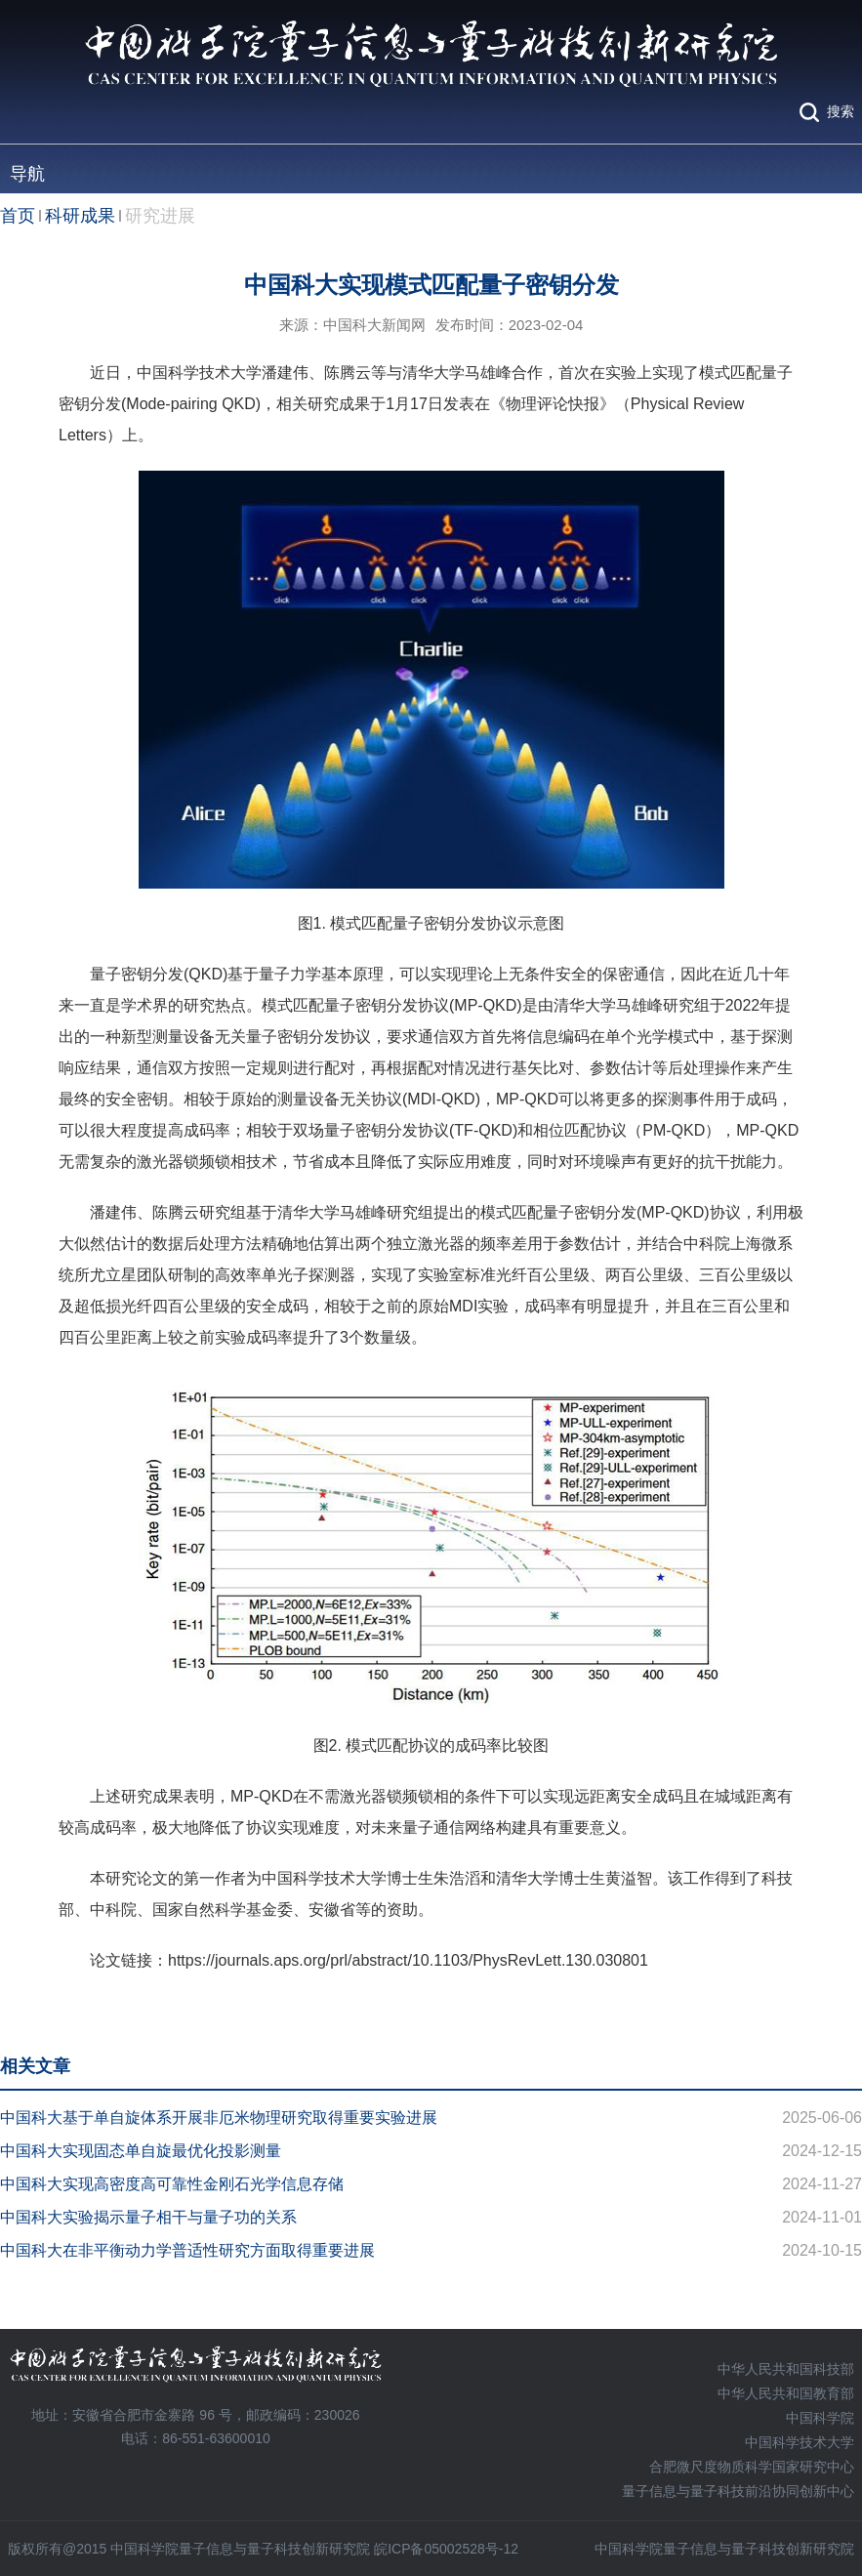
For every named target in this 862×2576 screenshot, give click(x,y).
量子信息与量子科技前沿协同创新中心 (738, 2491)
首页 (17, 216)
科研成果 (80, 216)
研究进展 (160, 216)
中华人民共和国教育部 (786, 2393)
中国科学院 (820, 2418)
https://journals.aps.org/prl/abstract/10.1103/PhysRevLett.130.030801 (408, 1960)
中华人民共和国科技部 (786, 2369)
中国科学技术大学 (799, 2442)
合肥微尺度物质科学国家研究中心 (751, 2466)
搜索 (840, 111)
